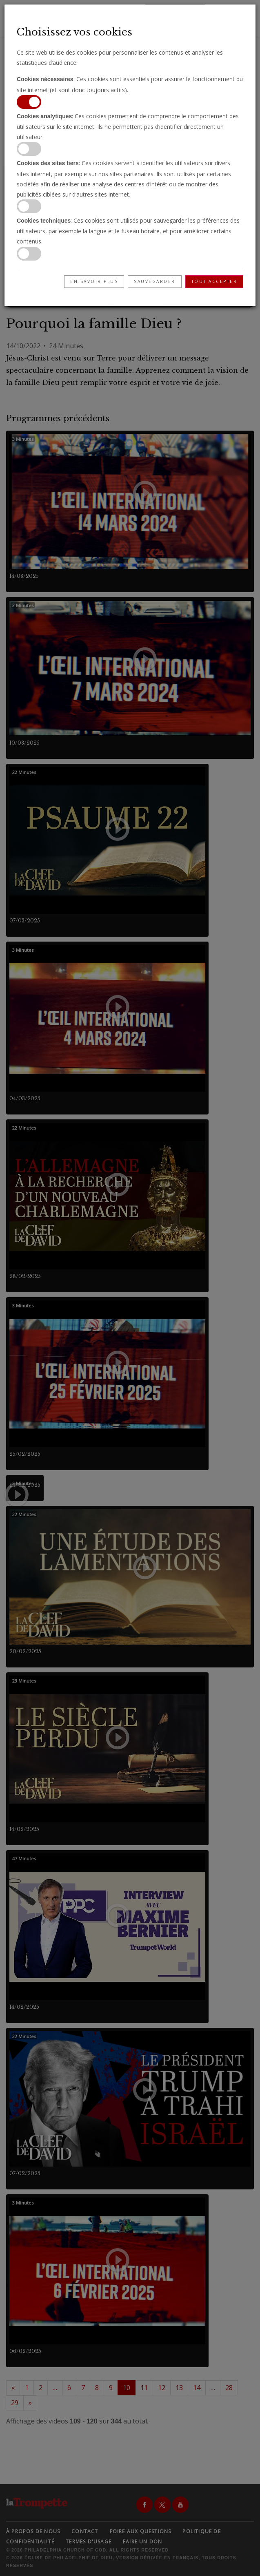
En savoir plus (94, 281)
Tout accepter (214, 281)
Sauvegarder (155, 281)
